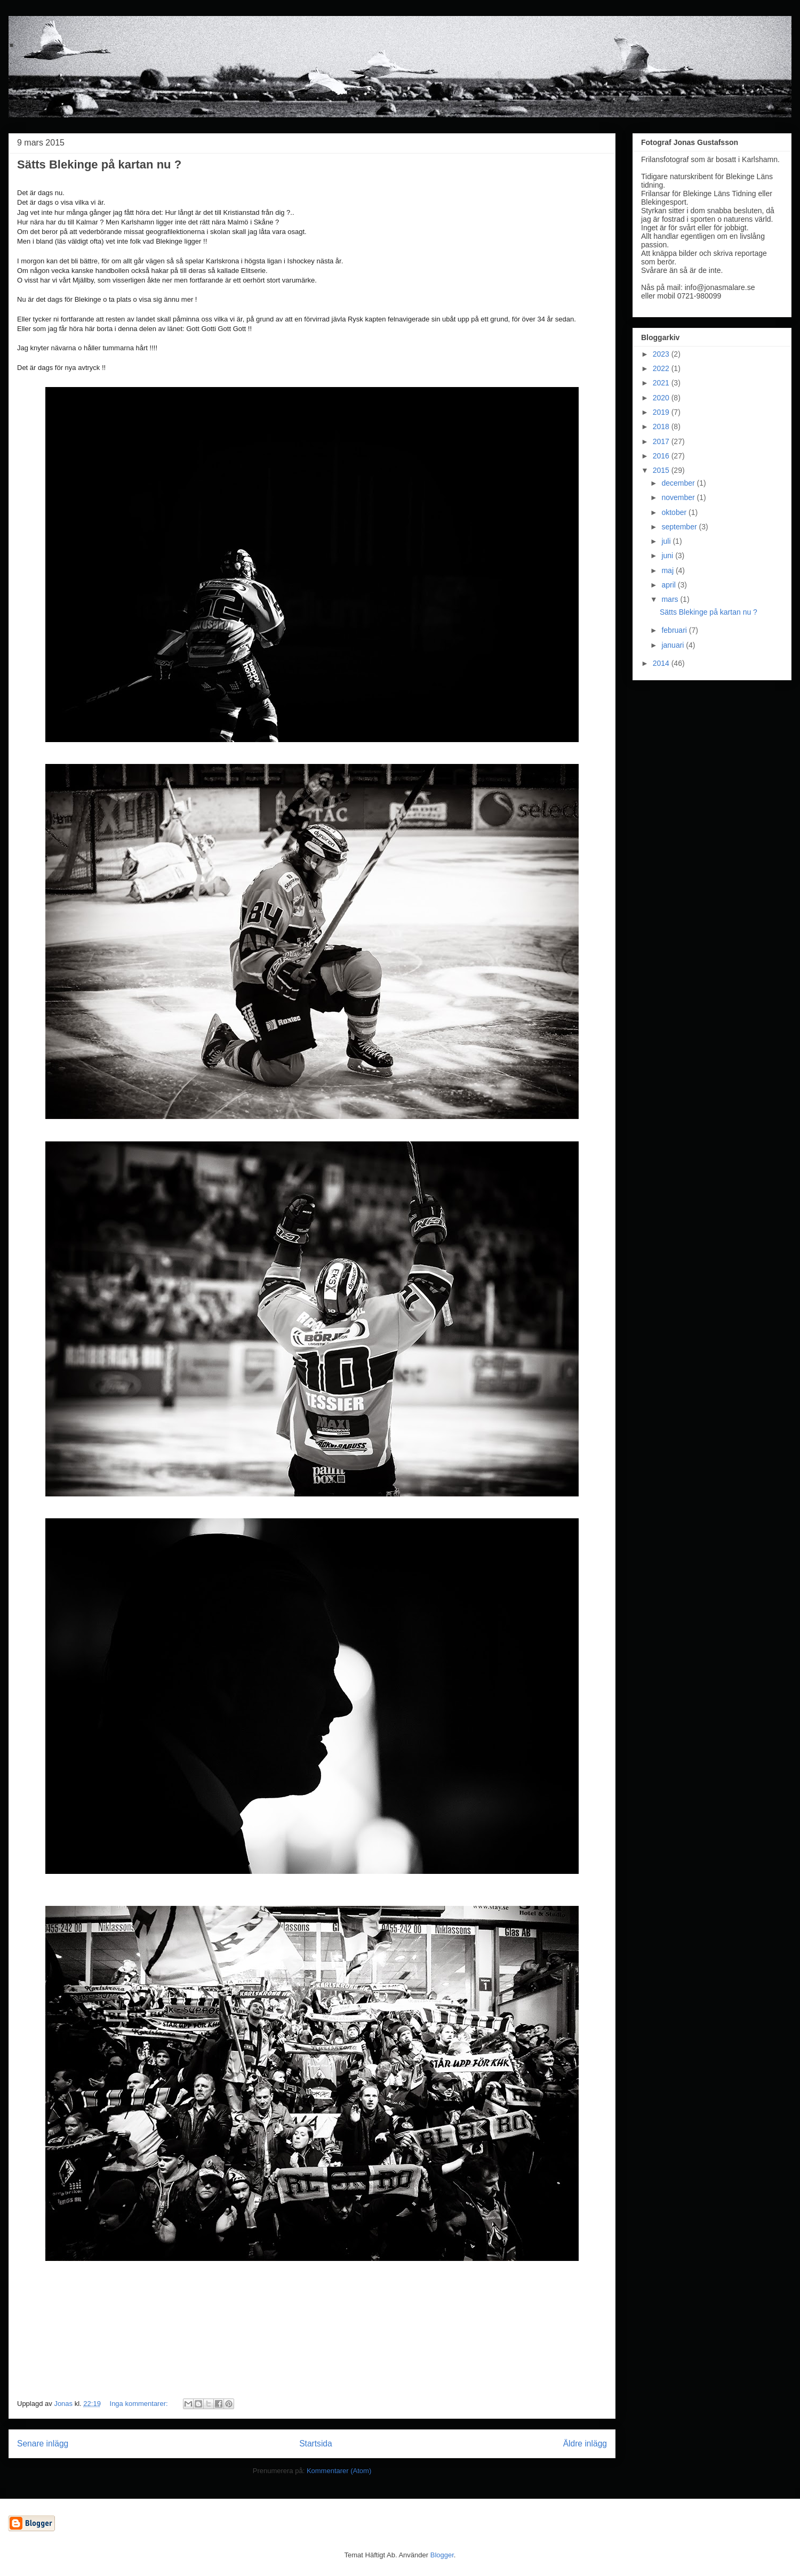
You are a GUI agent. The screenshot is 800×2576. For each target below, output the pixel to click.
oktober (675, 512)
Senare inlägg (42, 2443)
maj (668, 570)
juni (668, 555)
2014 (662, 663)
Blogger (442, 2555)
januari (673, 645)
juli (667, 541)
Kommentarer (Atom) (339, 2471)
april (669, 585)
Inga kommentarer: (140, 2404)
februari (675, 630)
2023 (662, 354)
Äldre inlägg (585, 2443)
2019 (662, 412)
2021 (662, 383)
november (679, 497)
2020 (662, 397)
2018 (662, 426)
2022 (662, 368)
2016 (662, 456)
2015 (662, 470)
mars (670, 599)
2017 (662, 441)
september (680, 526)
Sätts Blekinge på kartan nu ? (99, 164)
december (679, 483)
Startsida (315, 2443)
